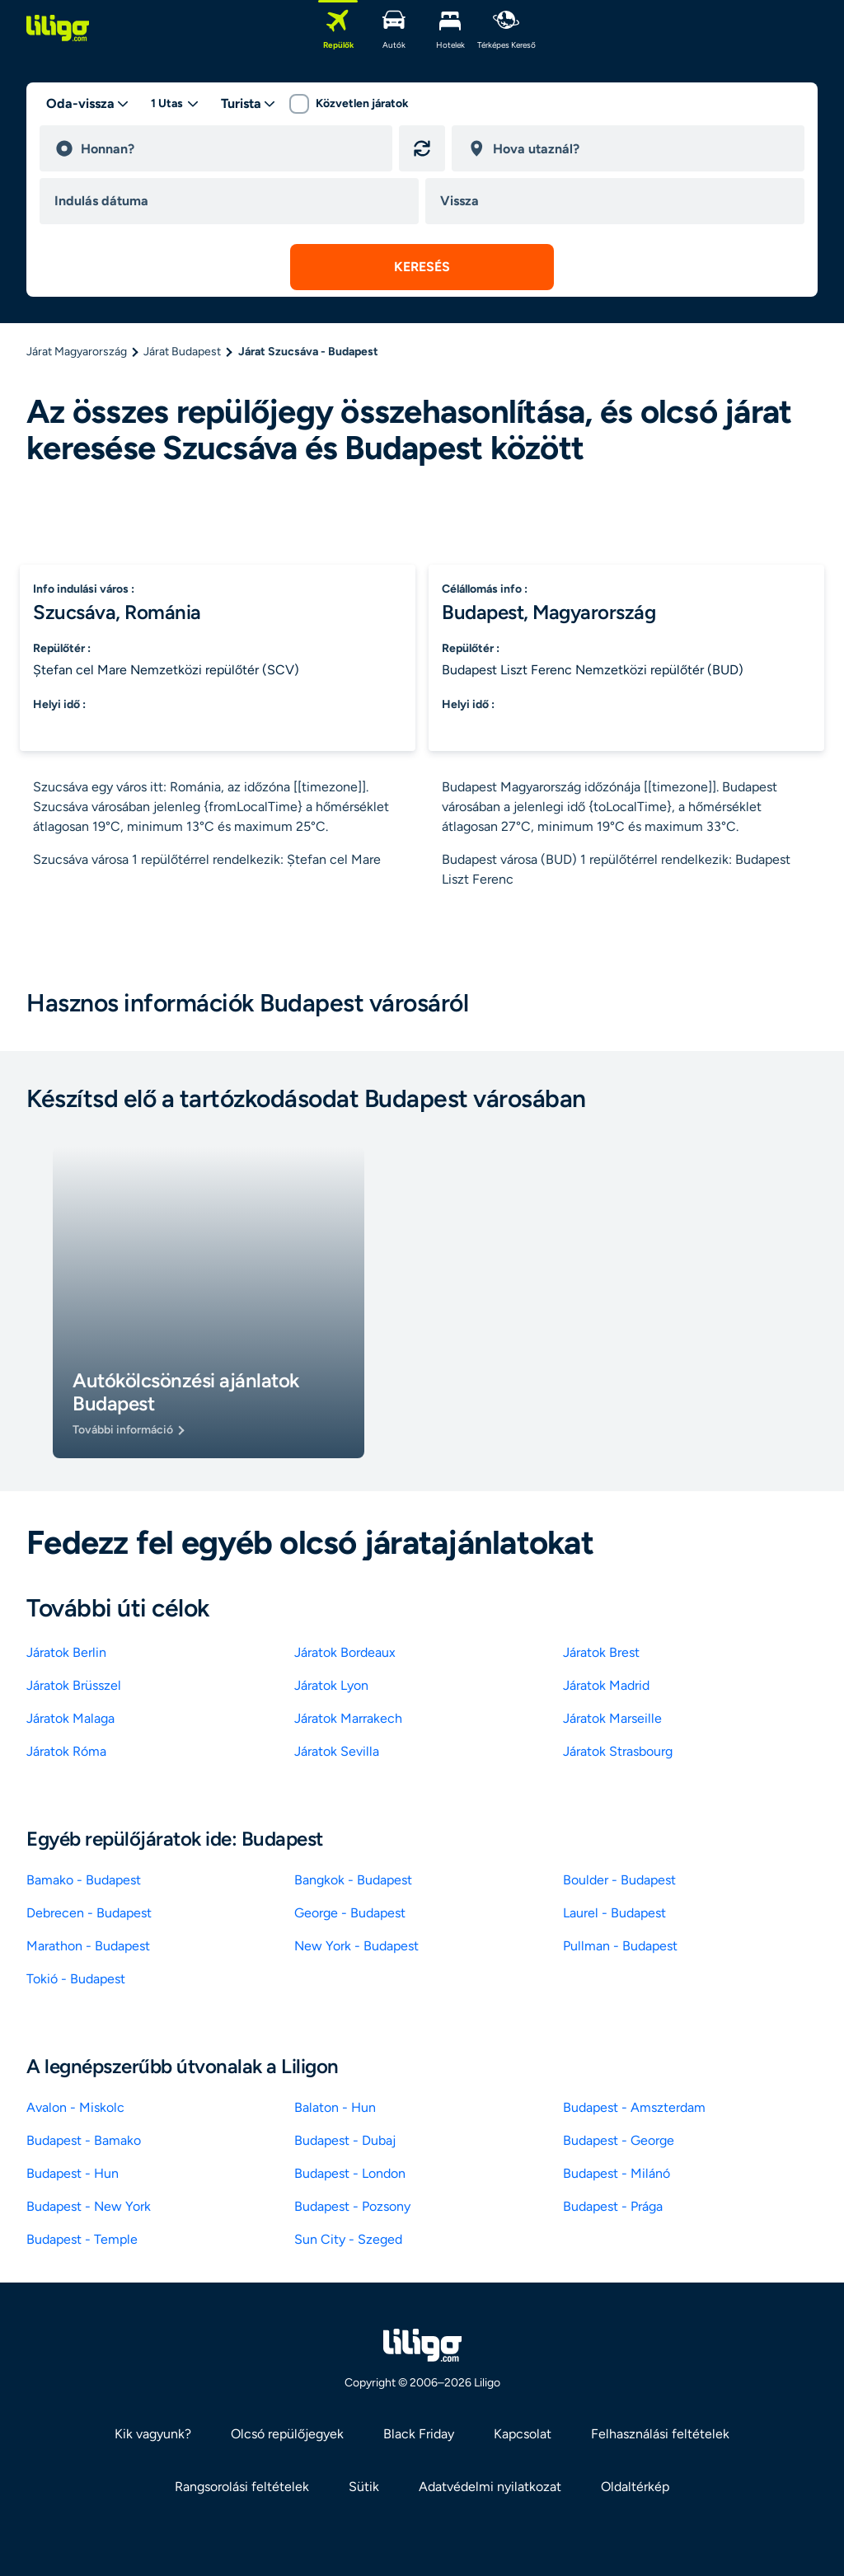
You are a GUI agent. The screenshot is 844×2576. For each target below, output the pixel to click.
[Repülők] (338, 28)
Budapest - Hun (72, 2173)
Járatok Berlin (66, 1652)
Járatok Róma (66, 1751)
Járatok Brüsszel (73, 1685)
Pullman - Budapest (620, 1946)
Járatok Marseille (612, 1718)
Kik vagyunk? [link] (153, 2434)
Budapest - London (350, 2173)
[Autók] (394, 28)
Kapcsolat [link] (522, 2434)
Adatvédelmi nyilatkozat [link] (490, 2486)
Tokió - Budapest (75, 1979)
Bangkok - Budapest (353, 1880)
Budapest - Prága (613, 2206)
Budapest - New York (88, 2206)
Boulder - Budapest (619, 1880)
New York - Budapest (356, 1946)
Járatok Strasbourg (618, 1751)
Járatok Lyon (331, 1685)
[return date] (618, 201)
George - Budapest (350, 1913)
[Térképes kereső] (506, 28)
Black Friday (418, 2434)
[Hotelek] (450, 28)
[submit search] (422, 267)
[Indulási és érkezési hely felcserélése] (422, 148)
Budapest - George (618, 2140)
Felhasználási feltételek (660, 2434)
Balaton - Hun (335, 2107)
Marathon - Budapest (88, 1946)
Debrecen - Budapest (89, 1913)
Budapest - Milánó (616, 2173)
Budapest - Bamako (83, 2140)
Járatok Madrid (606, 1685)
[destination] (641, 148)
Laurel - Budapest (614, 1913)
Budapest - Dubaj (345, 2140)
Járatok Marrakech (348, 1718)
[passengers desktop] (175, 104)
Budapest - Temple (82, 2239)
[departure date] (232, 201)
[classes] (248, 104)
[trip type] (88, 104)
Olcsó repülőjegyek (287, 2434)
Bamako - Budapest (83, 1880)
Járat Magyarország (76, 352)
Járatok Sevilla (336, 1751)
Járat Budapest (182, 352)
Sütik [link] (364, 2486)
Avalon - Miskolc (75, 2107)
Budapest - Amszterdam (634, 2107)
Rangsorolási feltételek (242, 2486)
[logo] (57, 28)
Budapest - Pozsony (352, 2206)
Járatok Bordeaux (345, 1652)
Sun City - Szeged (348, 2239)
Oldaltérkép (635, 2486)
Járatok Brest (601, 1652)
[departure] (229, 148)
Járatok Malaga (70, 1718)
